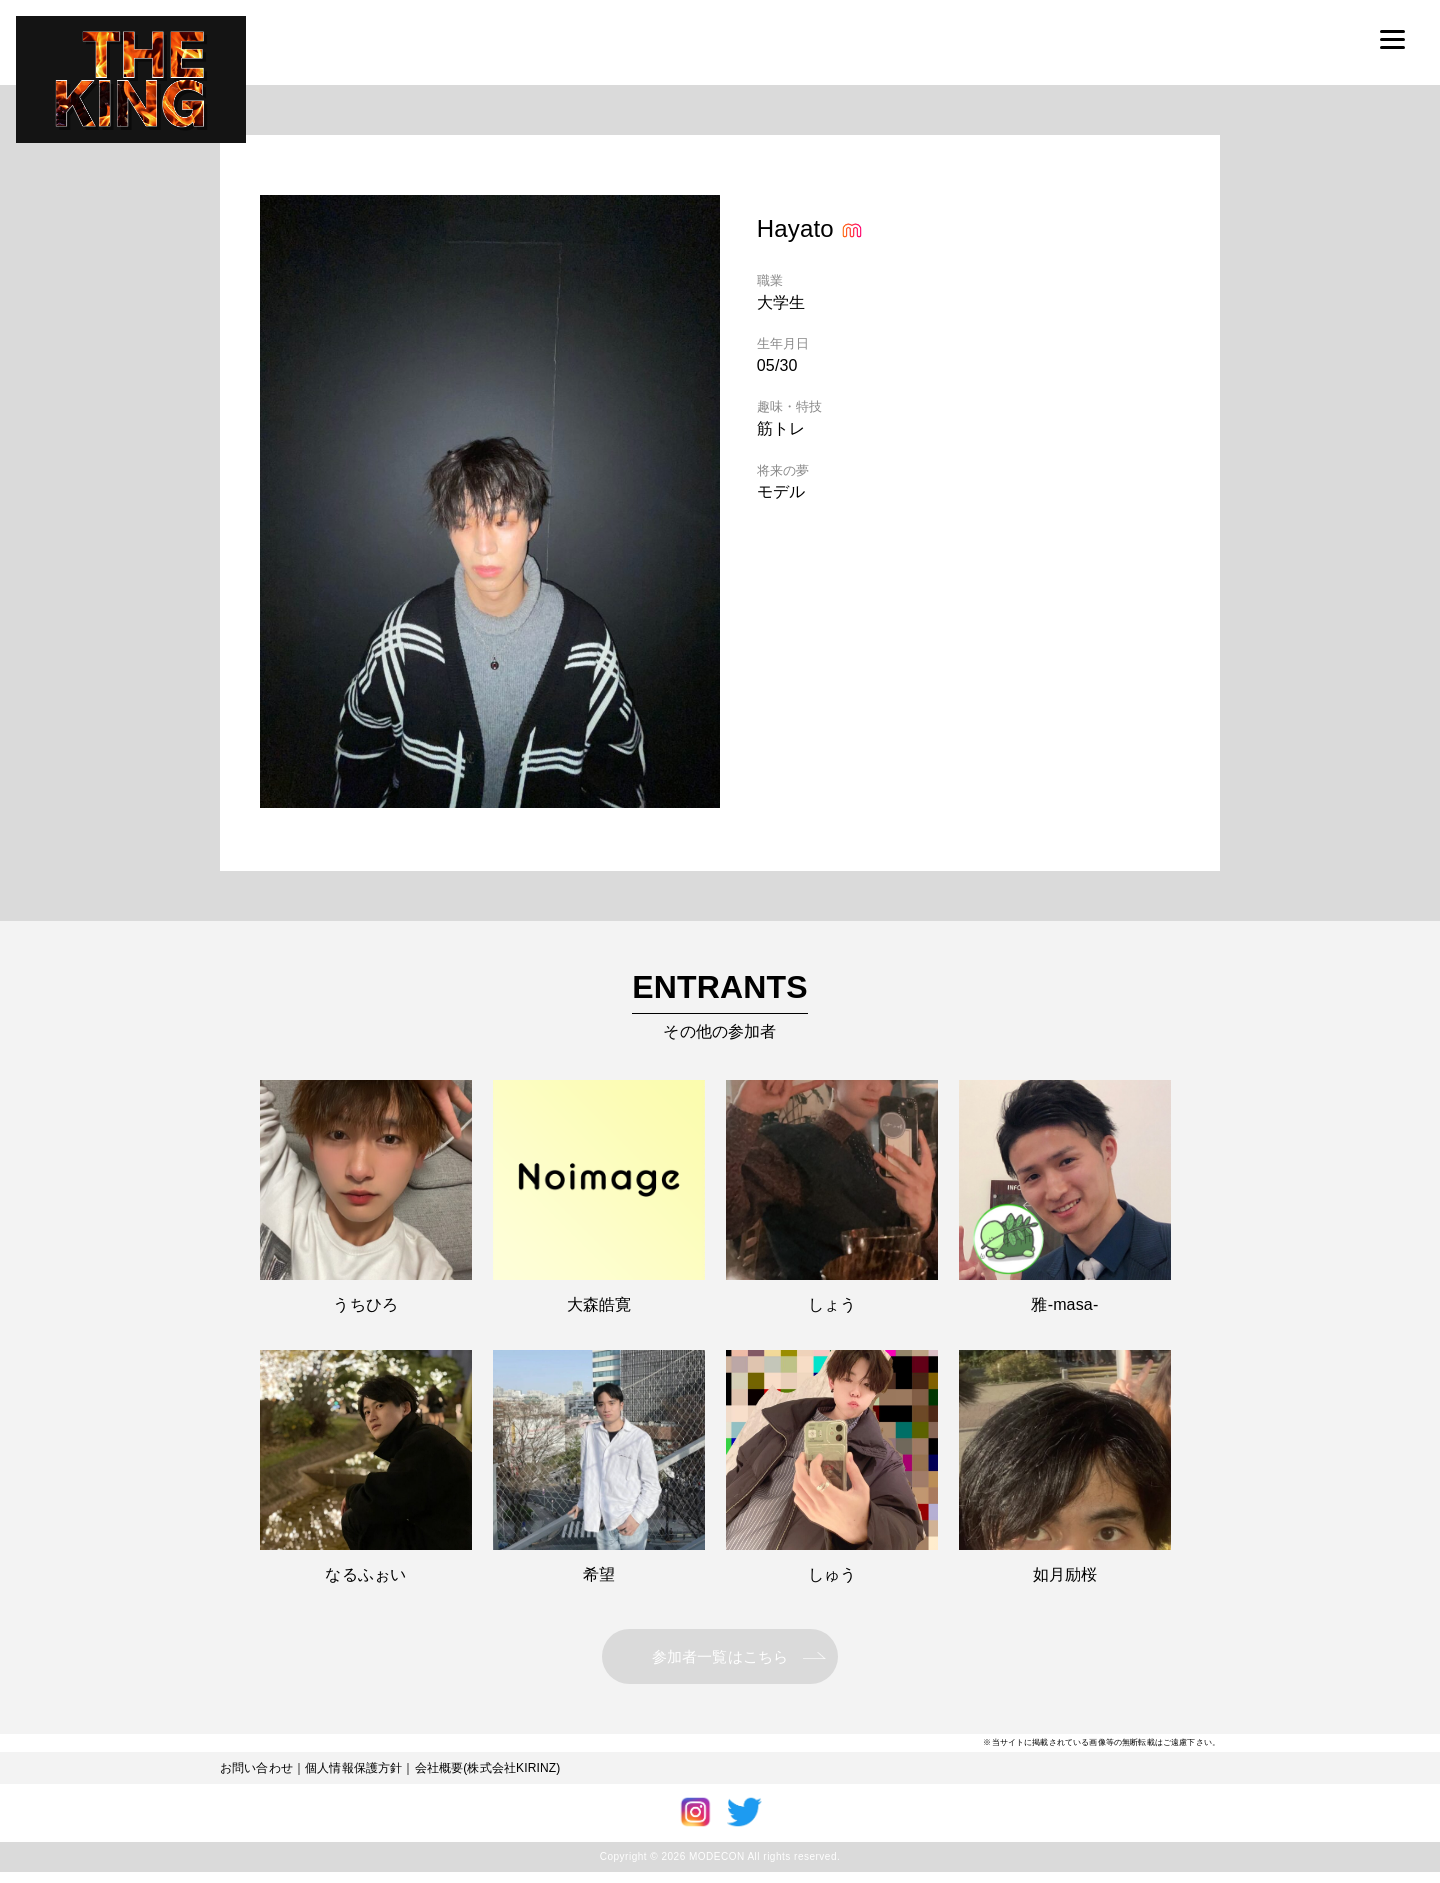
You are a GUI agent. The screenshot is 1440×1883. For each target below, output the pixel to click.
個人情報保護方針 (353, 1779)
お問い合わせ (256, 1779)
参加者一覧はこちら (719, 1661)
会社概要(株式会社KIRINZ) (488, 1779)
